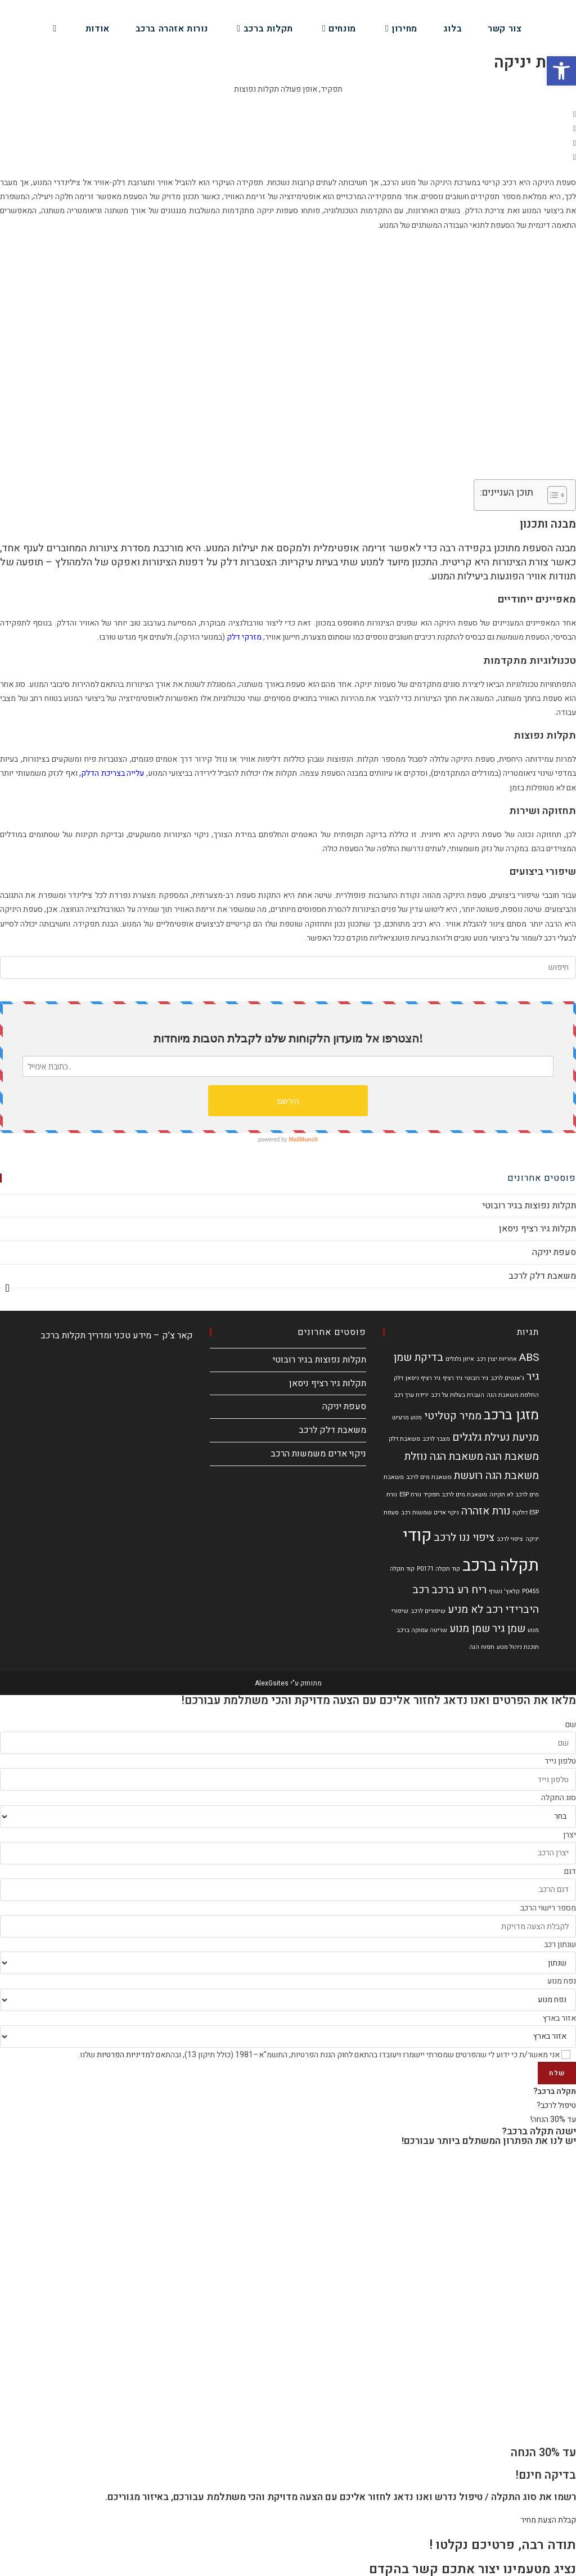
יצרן (569, 1835)
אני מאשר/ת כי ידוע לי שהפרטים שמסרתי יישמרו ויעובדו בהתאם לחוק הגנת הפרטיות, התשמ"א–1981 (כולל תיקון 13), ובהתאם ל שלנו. (319, 2055)
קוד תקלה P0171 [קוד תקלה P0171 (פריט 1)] (438, 1569)
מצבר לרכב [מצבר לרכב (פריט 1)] (436, 1439)
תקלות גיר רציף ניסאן (537, 1228)
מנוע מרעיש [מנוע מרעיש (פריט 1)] (407, 1417)
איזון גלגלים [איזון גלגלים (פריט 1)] (460, 1359)
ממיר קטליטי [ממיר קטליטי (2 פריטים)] (453, 1416)
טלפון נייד (560, 1761)
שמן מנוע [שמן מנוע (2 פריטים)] (469, 1629)
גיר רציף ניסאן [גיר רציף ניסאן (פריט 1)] (423, 1378)
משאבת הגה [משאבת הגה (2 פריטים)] (512, 1456)
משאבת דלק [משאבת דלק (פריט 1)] (404, 1439)
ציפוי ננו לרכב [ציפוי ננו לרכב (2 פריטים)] (464, 1537)
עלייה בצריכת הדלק (112, 773)
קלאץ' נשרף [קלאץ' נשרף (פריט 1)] (504, 1591)
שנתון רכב (560, 1944)
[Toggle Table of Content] (551, 495)
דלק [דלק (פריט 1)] (398, 1378)
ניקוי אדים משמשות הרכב (318, 1453)
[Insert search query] (288, 967)
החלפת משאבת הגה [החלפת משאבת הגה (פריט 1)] (513, 1395)
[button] (288, 114)
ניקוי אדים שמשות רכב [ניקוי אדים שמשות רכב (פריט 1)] (430, 1512)
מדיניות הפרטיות (123, 2055)
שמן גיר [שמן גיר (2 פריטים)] (508, 1629)
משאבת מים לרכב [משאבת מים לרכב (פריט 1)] (429, 1477)
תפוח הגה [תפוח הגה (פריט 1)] (481, 1647)
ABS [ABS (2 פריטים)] (529, 1357)
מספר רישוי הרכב (548, 1908)
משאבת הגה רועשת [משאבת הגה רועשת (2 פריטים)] (496, 1475)
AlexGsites (272, 1683)
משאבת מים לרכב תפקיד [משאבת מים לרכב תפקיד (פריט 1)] (455, 1494)
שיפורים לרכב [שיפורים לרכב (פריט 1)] (428, 1611)
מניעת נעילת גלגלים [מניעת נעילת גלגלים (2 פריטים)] (495, 1437)
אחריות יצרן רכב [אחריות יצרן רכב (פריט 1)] (496, 1359)
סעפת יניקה (554, 1252)
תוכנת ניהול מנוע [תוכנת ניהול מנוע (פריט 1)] (518, 1647)
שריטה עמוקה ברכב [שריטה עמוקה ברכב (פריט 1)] (422, 1630)
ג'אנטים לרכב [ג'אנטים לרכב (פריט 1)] (507, 1378)
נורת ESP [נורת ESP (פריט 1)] (410, 1494)
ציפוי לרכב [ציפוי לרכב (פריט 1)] (510, 1539)
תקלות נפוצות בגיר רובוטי (529, 1205)
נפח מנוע (561, 1981)
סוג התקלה (558, 1798)
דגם (570, 1871)
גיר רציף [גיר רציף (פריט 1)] (452, 1378)
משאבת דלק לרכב (542, 1276)
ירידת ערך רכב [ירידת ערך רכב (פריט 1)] (411, 1395)
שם (570, 1724)
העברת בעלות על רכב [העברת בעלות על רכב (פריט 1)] (457, 1395)
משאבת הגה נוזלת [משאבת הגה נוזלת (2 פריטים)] (443, 1456)
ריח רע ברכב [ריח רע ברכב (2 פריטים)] (459, 1590)
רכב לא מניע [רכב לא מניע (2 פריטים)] (475, 1609)
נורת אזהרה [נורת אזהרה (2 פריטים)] (485, 1511)
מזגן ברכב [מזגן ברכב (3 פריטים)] (511, 1415)
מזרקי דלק (244, 637)
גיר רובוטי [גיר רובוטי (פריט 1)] (476, 1378)
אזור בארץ (559, 2018)
